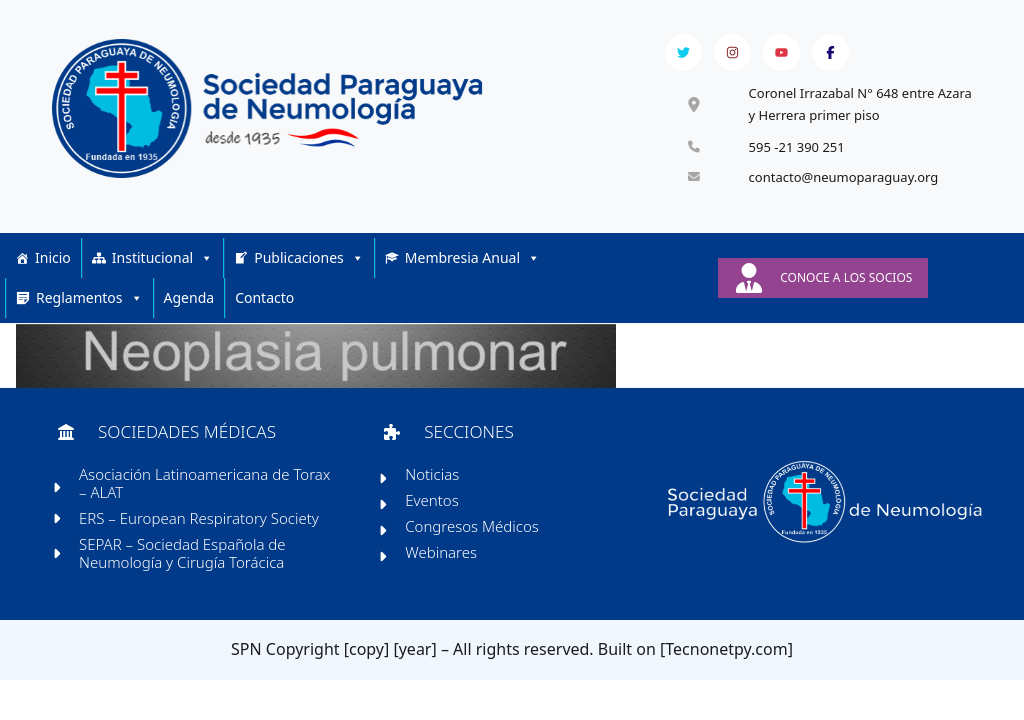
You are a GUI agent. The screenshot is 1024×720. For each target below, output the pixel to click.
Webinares (442, 562)
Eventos (433, 510)
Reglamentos (89, 303)
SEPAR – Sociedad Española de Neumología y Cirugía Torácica (184, 563)
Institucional (162, 263)
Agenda (189, 302)
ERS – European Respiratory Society (201, 528)
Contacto (264, 302)
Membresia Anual (472, 263)
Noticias (433, 484)
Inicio (53, 262)
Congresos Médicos (473, 536)
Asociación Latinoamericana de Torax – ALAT (206, 493)
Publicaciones (309, 263)
